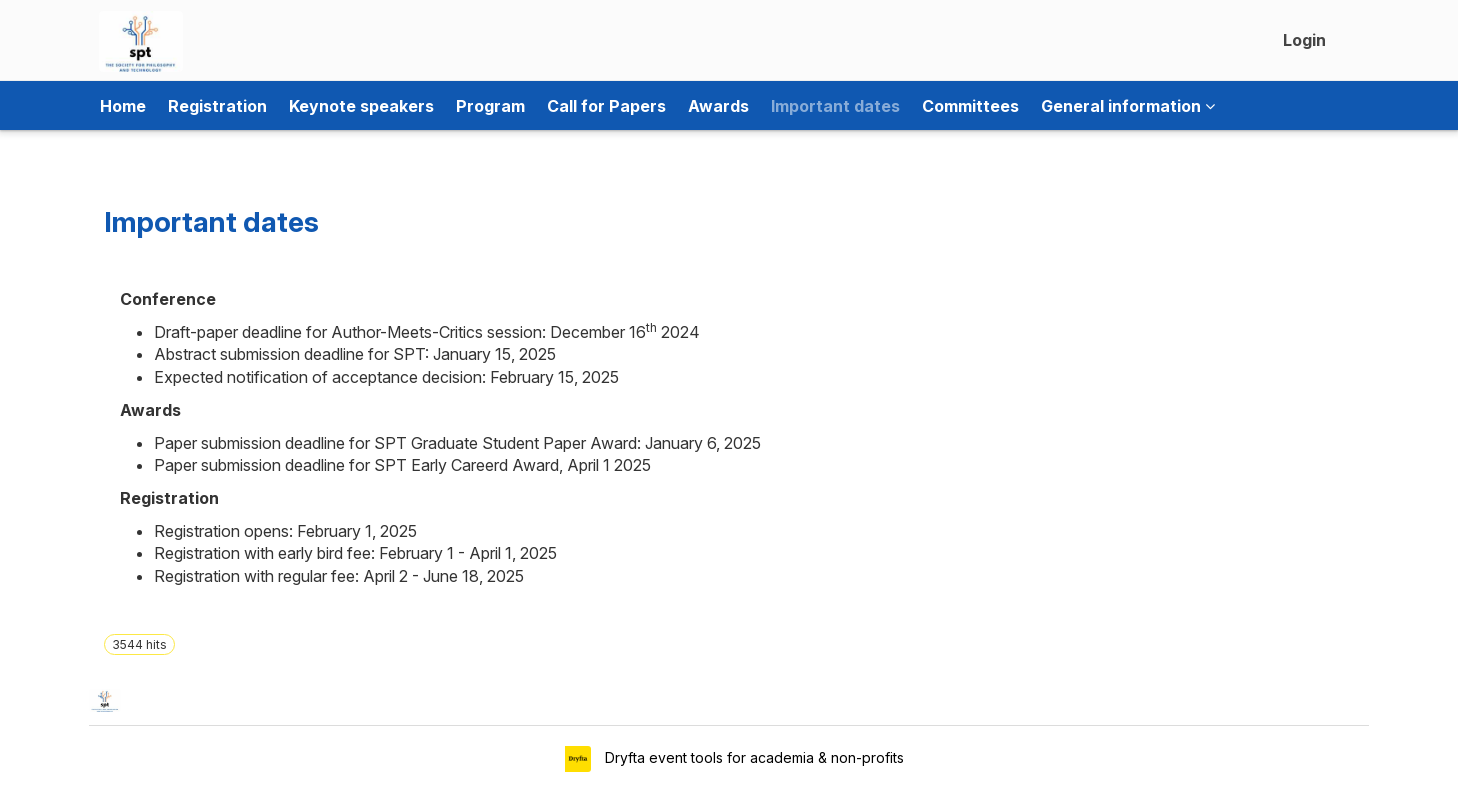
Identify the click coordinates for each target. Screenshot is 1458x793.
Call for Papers (606, 106)
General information (1128, 106)
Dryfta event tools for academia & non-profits (752, 757)
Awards (718, 106)
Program (490, 106)
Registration (217, 106)
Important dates (835, 106)
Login (1304, 40)
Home (123, 106)
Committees (970, 106)
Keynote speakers (361, 106)
